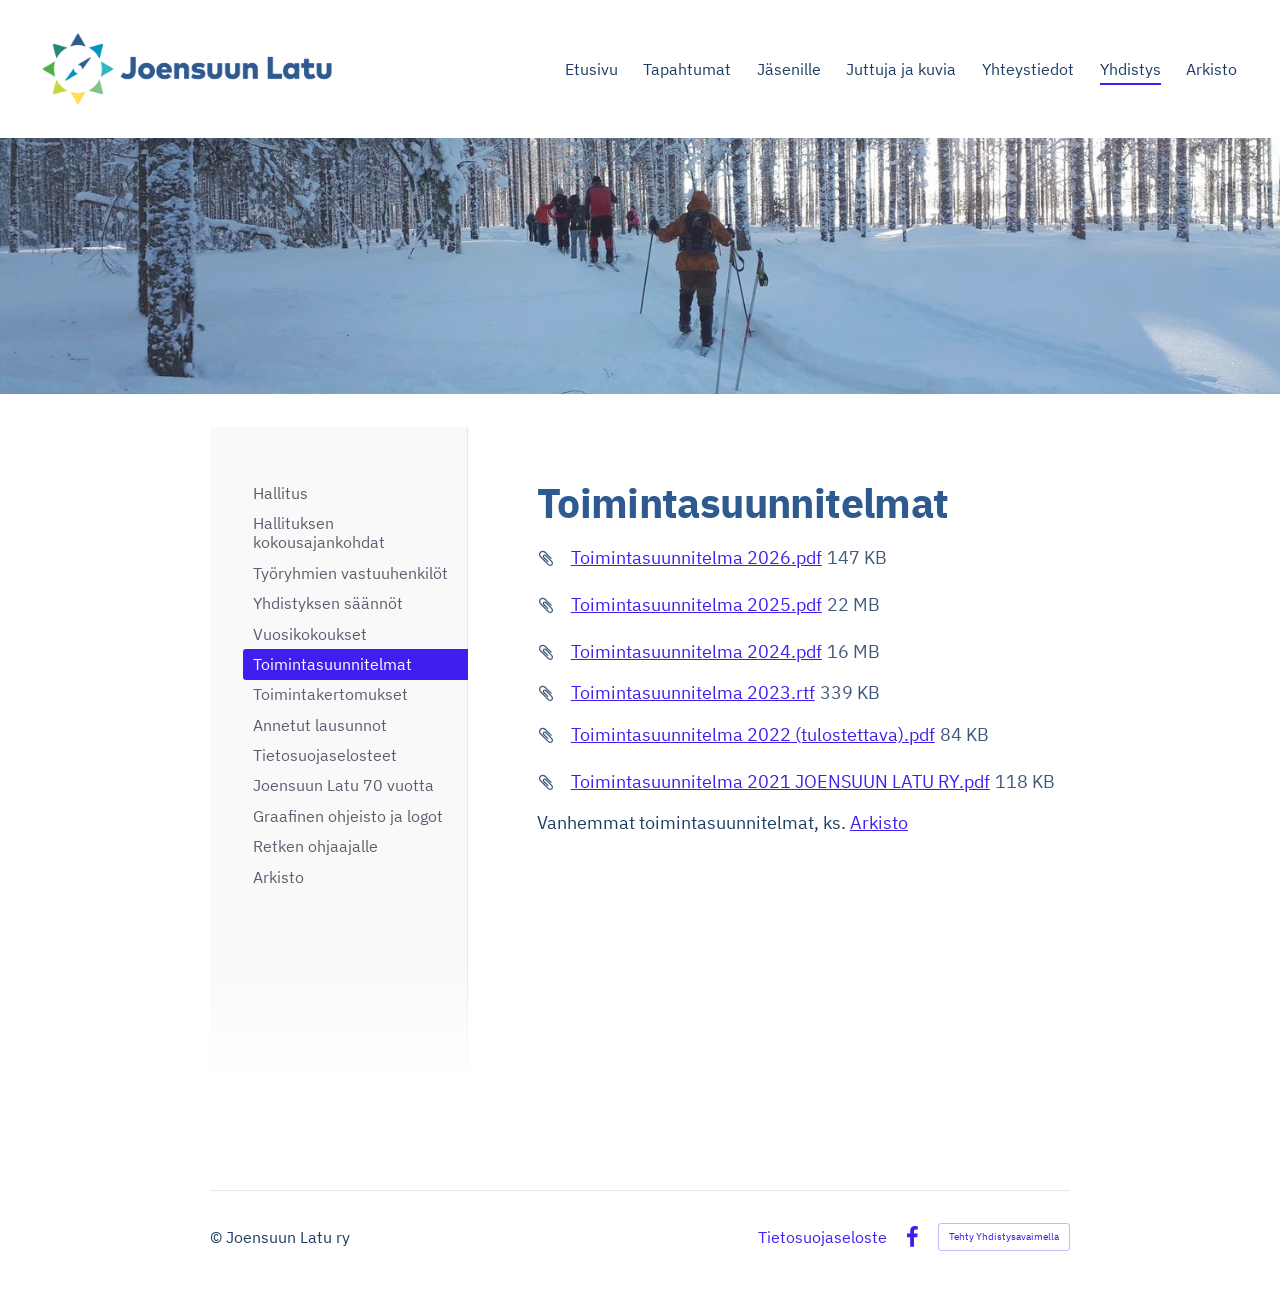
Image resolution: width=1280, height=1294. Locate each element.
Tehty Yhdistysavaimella (1004, 1236)
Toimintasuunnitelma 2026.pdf (696, 557)
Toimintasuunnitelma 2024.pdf (696, 651)
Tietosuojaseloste (822, 1237)
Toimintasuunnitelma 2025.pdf (696, 604)
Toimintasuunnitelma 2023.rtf (693, 692)
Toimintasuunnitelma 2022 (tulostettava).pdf (753, 734)
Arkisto (879, 822)
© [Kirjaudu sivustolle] (218, 1237)
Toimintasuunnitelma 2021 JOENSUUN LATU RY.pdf (780, 781)
